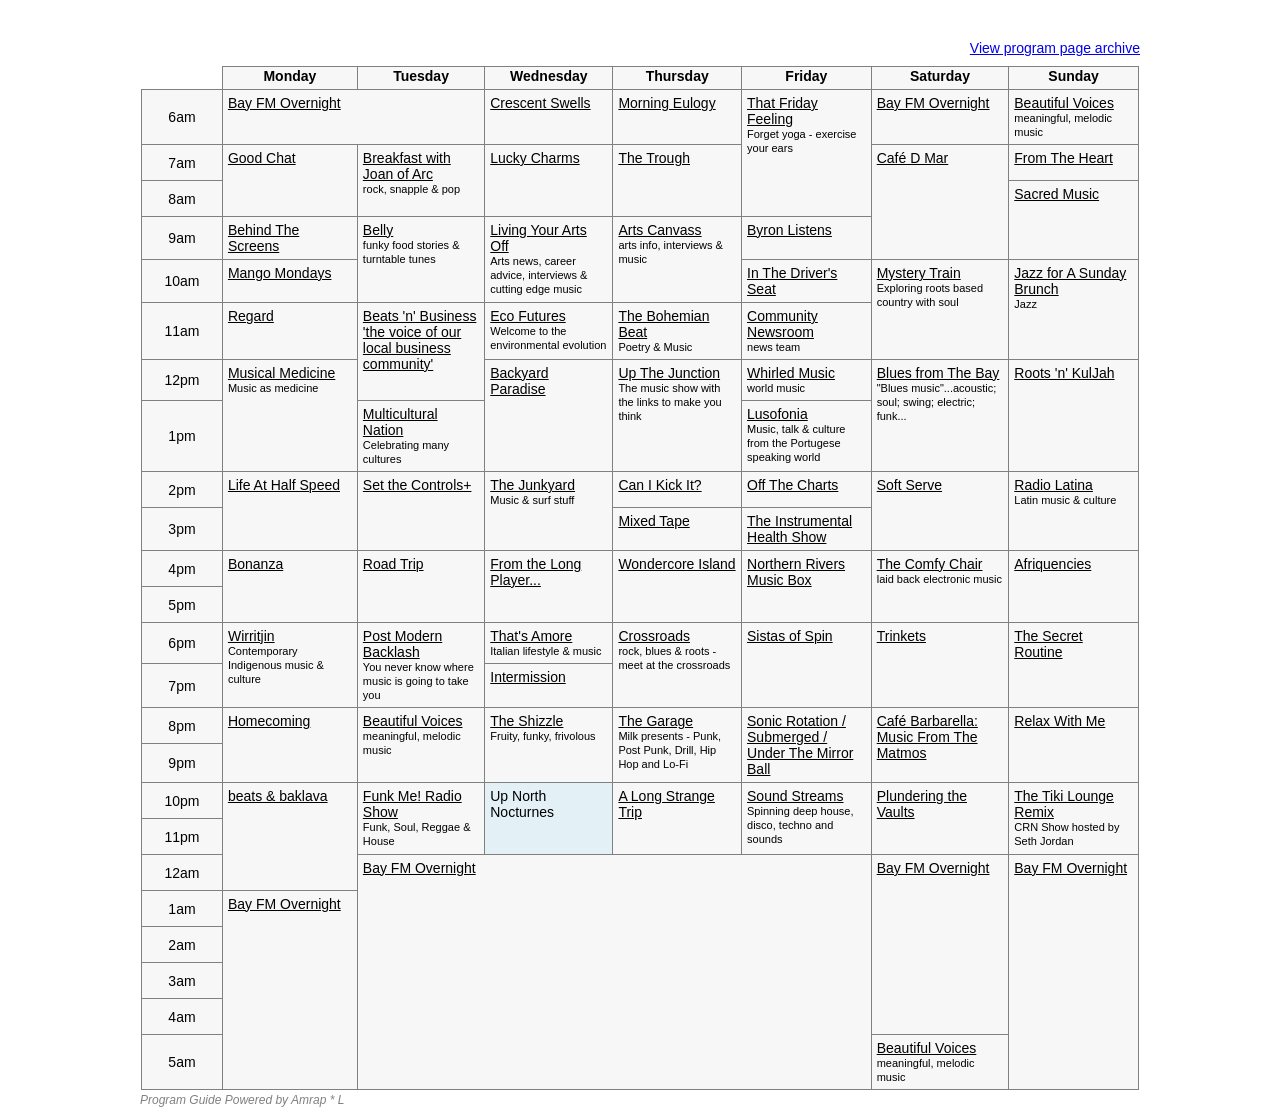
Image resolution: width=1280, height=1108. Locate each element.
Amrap (308, 1100)
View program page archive (1055, 48)
